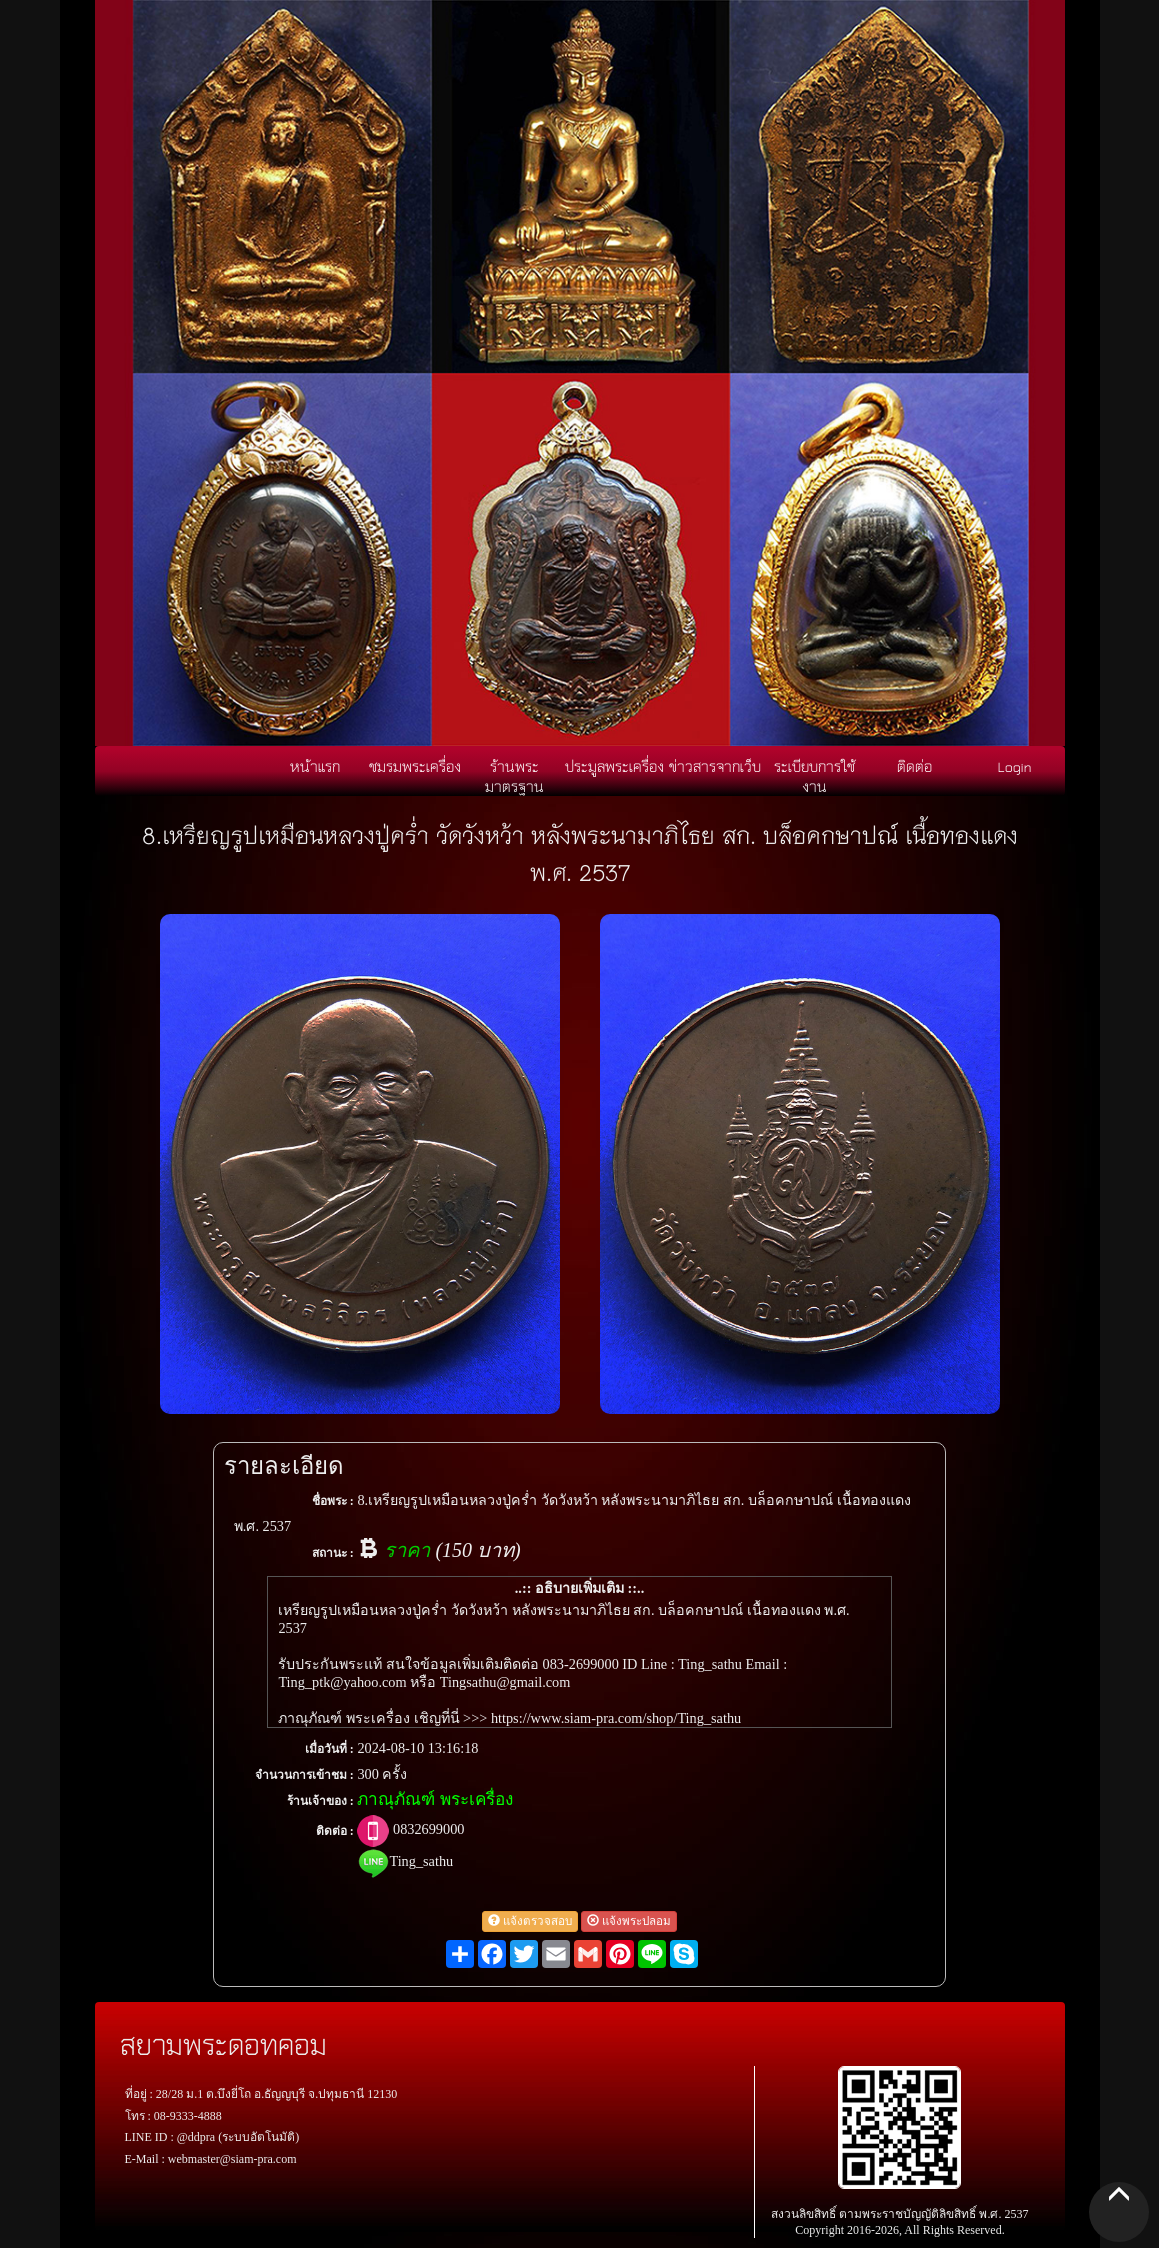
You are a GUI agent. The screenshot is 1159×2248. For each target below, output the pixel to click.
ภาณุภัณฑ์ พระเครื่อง (434, 1799)
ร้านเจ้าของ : (320, 1801)
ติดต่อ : (335, 1831)
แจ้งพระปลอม (629, 1921)
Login (1015, 766)
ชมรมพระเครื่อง (415, 766)
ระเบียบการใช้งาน (814, 776)
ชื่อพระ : (333, 1501)
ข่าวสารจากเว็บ (715, 766)
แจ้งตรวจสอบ (530, 1921)
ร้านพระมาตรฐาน (514, 776)
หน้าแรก (315, 766)
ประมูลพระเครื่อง (614, 766)
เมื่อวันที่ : (329, 1749)
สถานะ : (333, 1553)
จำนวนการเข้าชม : (304, 1775)
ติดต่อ (914, 766)
